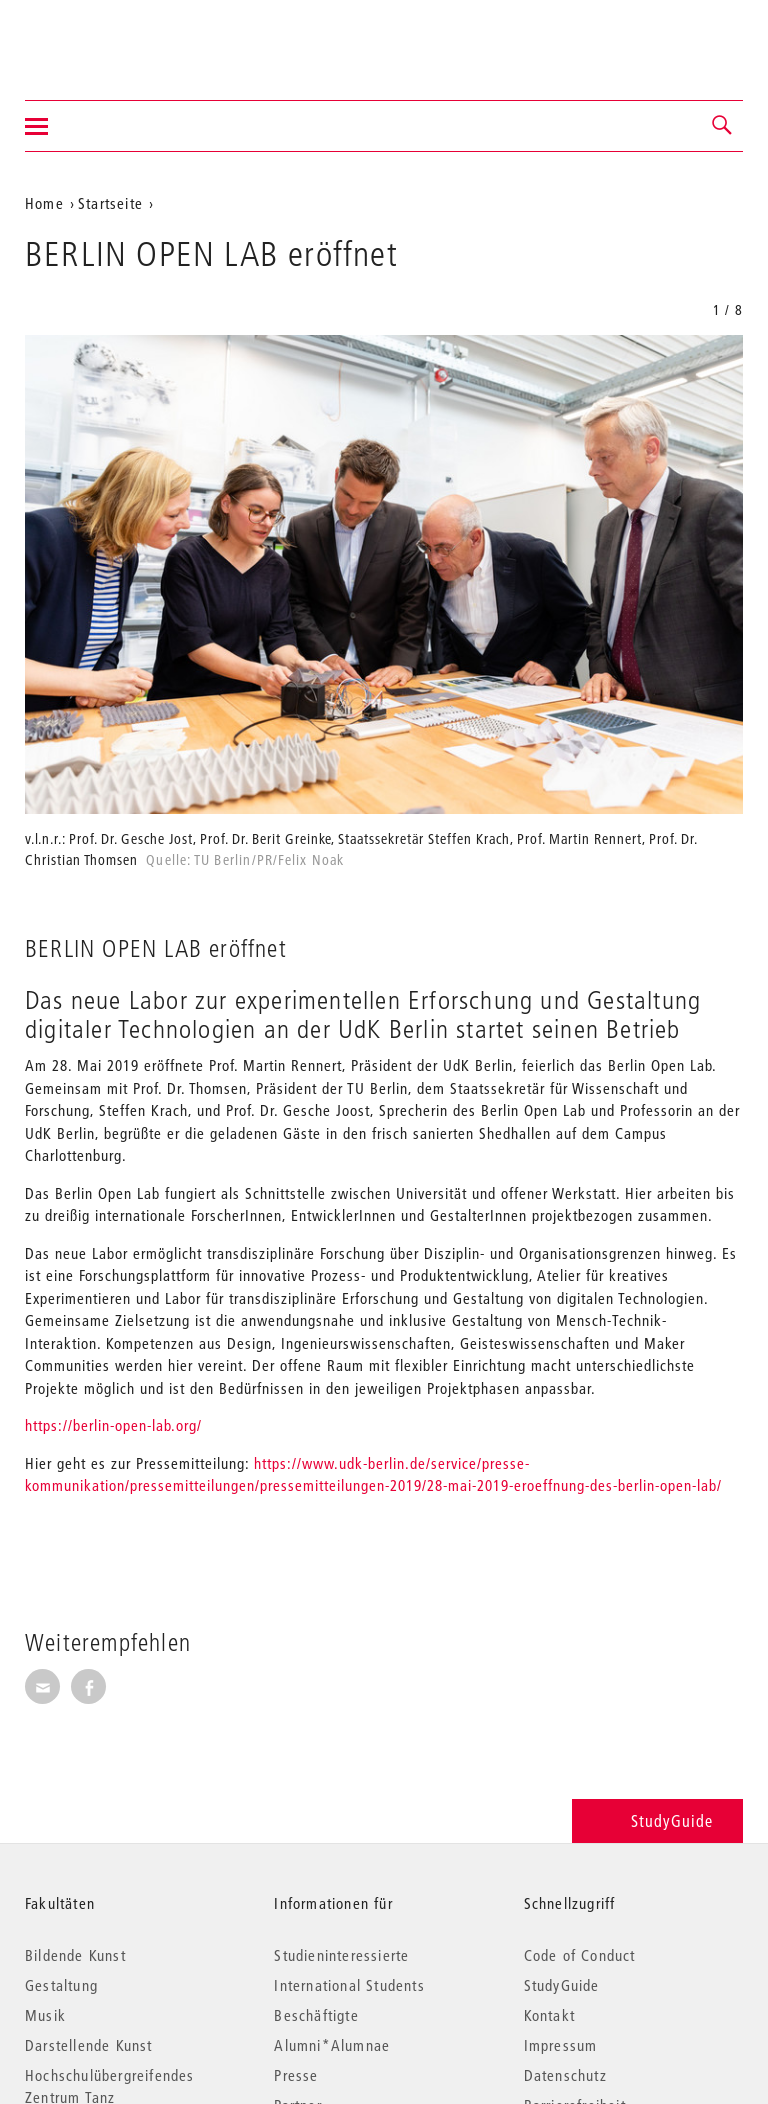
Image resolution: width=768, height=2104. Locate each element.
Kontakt (549, 2015)
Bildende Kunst (75, 1955)
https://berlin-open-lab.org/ (113, 1425)
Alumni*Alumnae (332, 2045)
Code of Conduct (580, 1955)
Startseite (110, 203)
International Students (349, 1985)
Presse (296, 2075)
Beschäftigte (316, 2015)
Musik (45, 2015)
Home (44, 203)
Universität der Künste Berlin (103, 37)
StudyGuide (657, 1820)
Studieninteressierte (341, 1955)
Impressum (561, 2045)
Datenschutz (565, 2075)
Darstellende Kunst (89, 2045)
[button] (723, 126)
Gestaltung (61, 1985)
